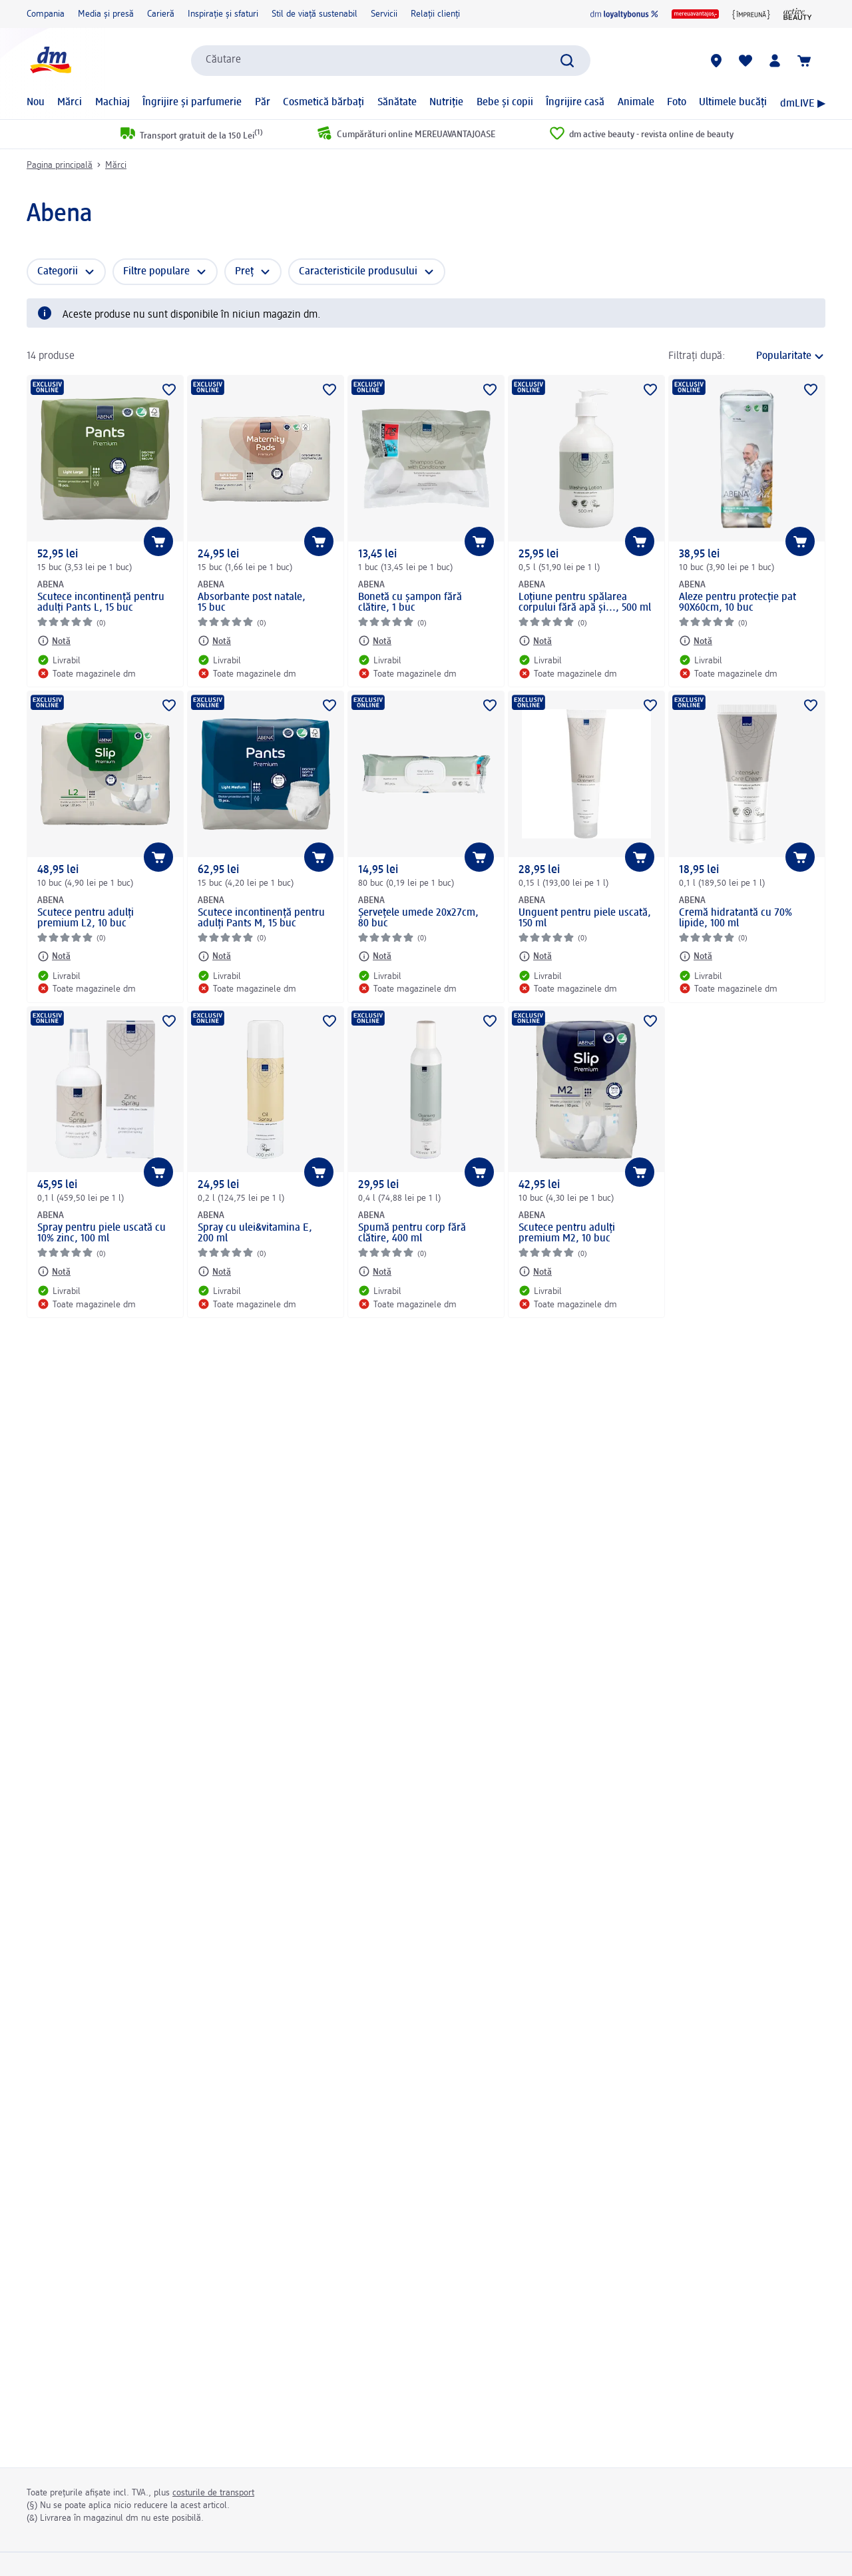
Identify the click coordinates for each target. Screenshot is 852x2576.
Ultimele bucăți (733, 102)
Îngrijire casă (575, 102)
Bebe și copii (505, 102)
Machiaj (112, 102)
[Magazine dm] (716, 61)
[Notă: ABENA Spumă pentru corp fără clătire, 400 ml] (374, 1271)
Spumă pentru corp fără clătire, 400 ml (412, 1233)
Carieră (160, 14)
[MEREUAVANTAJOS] (695, 14)
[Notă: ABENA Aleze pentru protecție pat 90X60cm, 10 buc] (695, 640)
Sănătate (397, 102)
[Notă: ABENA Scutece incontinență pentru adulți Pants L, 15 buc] (54, 640)
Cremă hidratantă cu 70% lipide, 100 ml (735, 918)
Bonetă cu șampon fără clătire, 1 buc (410, 602)
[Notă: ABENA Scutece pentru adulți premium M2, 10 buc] (535, 1271)
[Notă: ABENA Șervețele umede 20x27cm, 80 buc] (374, 956)
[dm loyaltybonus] (624, 14)
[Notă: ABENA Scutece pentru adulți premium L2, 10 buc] (54, 956)
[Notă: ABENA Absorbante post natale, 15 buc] (214, 640)
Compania (46, 14)
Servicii (384, 14)
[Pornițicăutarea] (567, 60)
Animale (636, 102)
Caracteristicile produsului (358, 271)
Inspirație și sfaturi (223, 14)
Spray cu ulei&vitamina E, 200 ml (255, 1233)
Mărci (69, 102)
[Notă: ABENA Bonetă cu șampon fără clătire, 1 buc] (374, 640)
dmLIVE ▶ (802, 104)
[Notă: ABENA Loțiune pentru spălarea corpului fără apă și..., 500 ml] (535, 640)
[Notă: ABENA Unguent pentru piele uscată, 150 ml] (535, 956)
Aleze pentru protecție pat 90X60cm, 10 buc (737, 602)
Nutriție (446, 102)
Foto (676, 102)
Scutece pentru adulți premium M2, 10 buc (567, 1233)
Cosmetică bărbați (323, 102)
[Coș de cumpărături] (804, 61)
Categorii (57, 271)
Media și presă (106, 14)
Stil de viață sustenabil (314, 14)
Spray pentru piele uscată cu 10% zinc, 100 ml (101, 1233)
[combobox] (390, 60)
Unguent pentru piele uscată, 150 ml (585, 918)
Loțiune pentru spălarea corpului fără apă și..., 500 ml (585, 602)
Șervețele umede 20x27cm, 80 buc (418, 918)
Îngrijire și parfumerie (192, 102)
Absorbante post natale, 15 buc (252, 602)
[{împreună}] (751, 14)
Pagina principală (60, 165)
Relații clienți (435, 14)
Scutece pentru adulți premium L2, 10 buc (85, 918)
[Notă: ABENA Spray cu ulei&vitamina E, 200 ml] (214, 1271)
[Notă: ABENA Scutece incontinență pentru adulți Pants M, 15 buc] (214, 956)
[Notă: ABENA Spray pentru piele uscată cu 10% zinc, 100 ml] (54, 1271)
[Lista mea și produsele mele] (745, 61)
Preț (244, 271)
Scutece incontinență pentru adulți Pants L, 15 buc (100, 602)
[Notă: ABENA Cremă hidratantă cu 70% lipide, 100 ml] (695, 956)
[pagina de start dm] (50, 60)
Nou (36, 102)
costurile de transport (213, 2492)
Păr (262, 102)
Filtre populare (156, 271)
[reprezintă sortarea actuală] (779, 356)
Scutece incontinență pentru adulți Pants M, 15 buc (261, 918)
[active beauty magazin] (797, 14)
